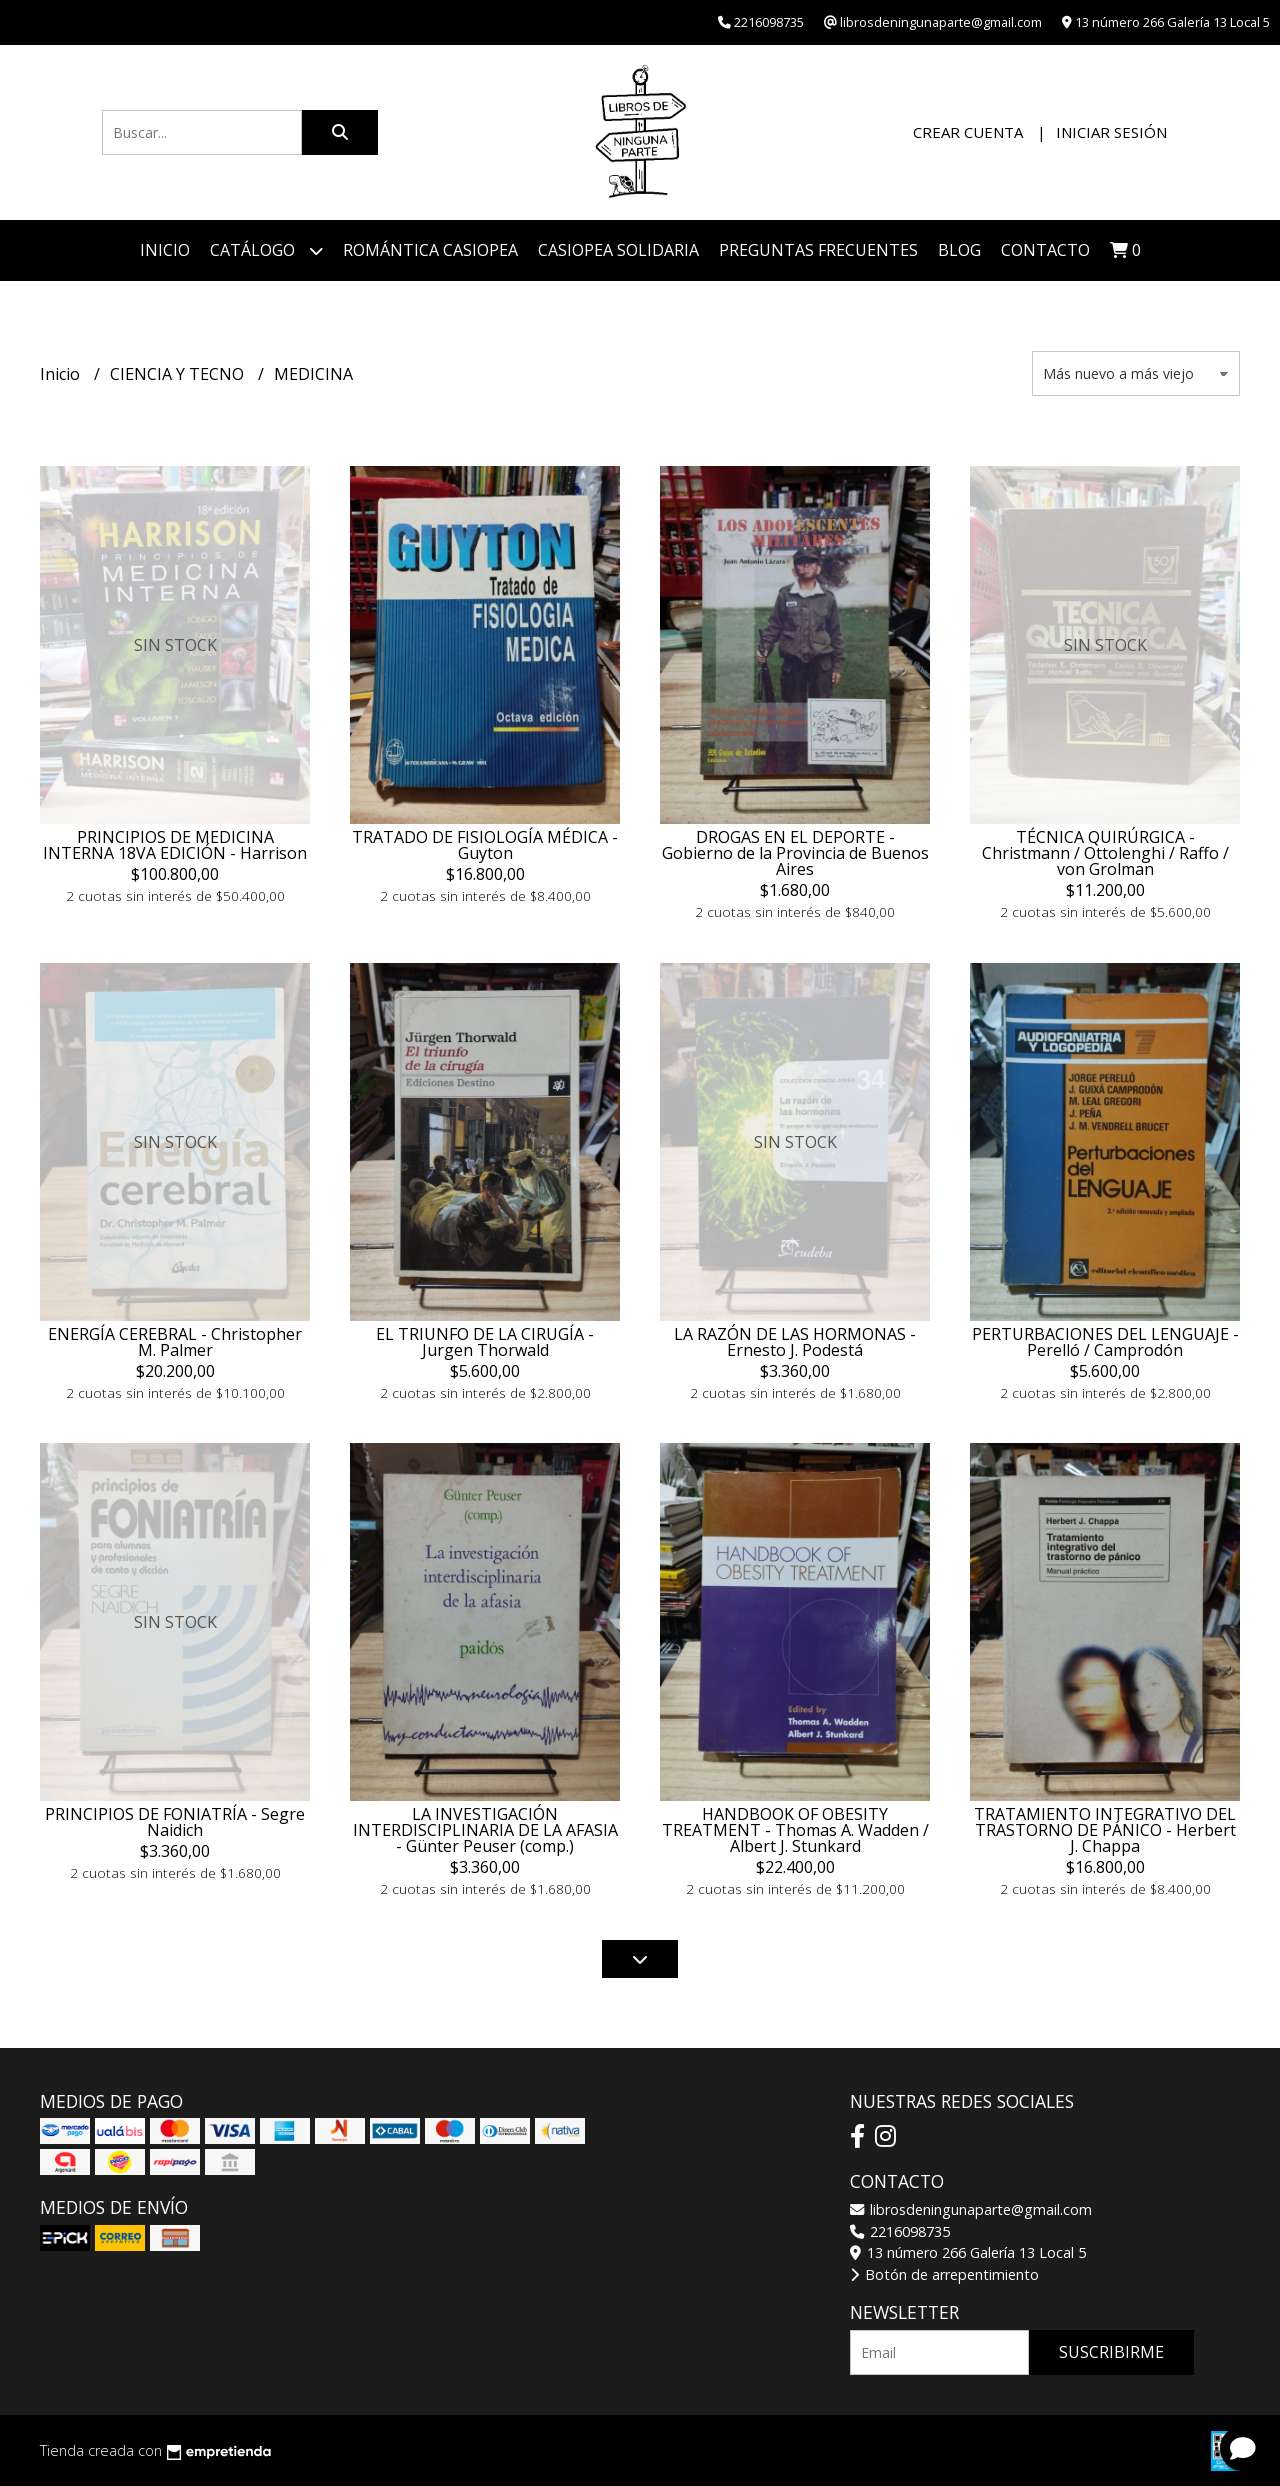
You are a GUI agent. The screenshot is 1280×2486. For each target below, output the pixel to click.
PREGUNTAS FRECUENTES (818, 250)
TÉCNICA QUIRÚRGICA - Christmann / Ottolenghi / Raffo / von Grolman (1105, 853)
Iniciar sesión (1111, 132)
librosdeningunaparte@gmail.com (971, 2209)
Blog (959, 250)
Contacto (1045, 250)
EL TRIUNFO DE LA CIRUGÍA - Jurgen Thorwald (485, 1342)
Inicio (165, 250)
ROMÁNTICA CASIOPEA (430, 250)
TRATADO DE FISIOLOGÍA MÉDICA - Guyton (485, 845)
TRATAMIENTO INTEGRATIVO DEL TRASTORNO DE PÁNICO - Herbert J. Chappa (1105, 1830)
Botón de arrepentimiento (944, 2274)
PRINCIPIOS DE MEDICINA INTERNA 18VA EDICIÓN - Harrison (175, 845)
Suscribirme (1111, 2352)
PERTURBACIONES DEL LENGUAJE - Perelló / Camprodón (1105, 1342)
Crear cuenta (968, 132)
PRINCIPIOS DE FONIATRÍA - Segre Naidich (175, 1822)
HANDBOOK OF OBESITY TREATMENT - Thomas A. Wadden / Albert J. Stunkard (795, 1830)
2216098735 (900, 2231)
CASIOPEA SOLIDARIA (618, 250)
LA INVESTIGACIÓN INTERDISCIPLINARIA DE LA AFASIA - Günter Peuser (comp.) (485, 1830)
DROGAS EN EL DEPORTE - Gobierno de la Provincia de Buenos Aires (795, 853)
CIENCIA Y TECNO (179, 374)
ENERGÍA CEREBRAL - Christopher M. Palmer (175, 1342)
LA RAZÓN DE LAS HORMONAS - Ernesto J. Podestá (795, 1342)
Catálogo (266, 250)
